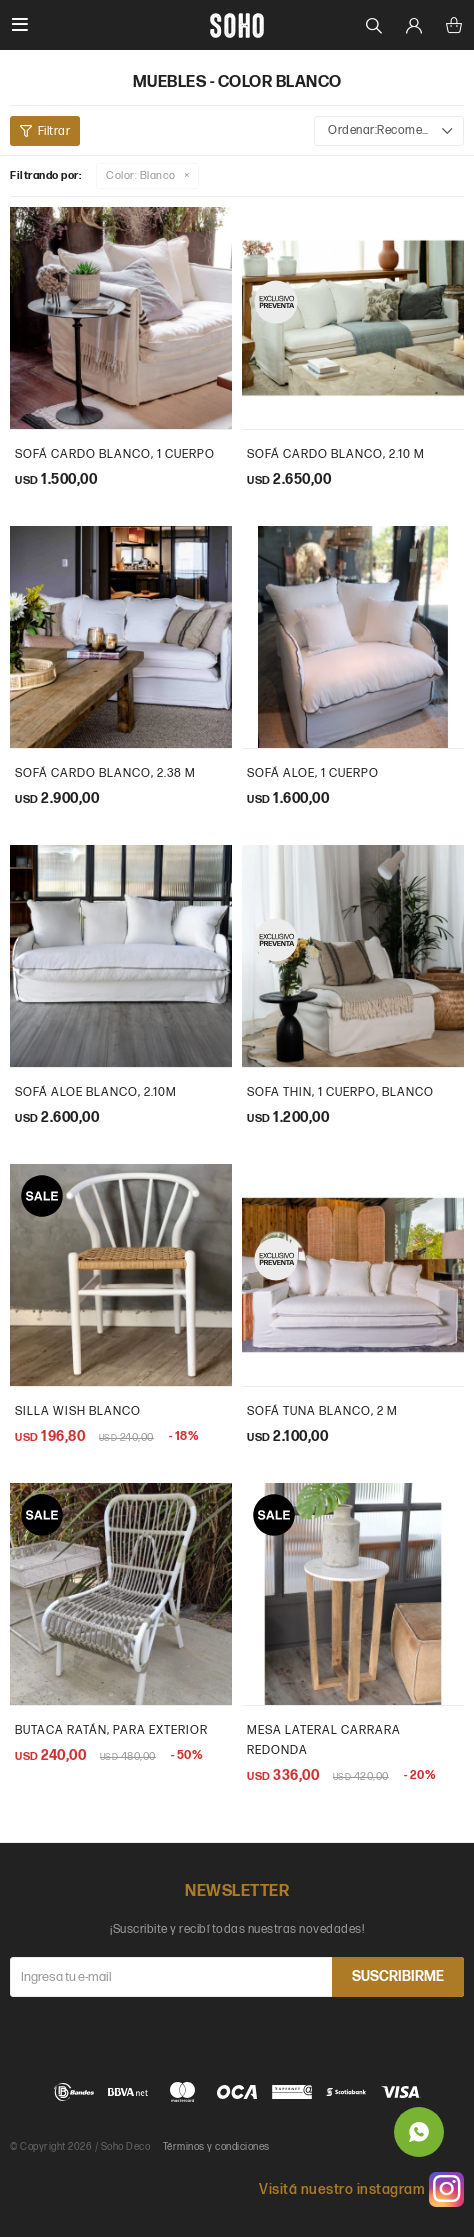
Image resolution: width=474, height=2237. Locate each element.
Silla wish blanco (78, 1411)
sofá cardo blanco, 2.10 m (336, 454)
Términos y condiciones (216, 2147)
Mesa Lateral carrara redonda (324, 1740)
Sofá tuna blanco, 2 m (322, 1411)
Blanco (141, 175)
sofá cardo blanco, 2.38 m (105, 773)
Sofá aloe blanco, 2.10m (96, 1092)
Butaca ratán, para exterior (111, 1730)
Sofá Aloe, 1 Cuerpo (313, 773)
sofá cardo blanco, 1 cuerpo (115, 454)
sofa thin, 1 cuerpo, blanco (340, 1092)
